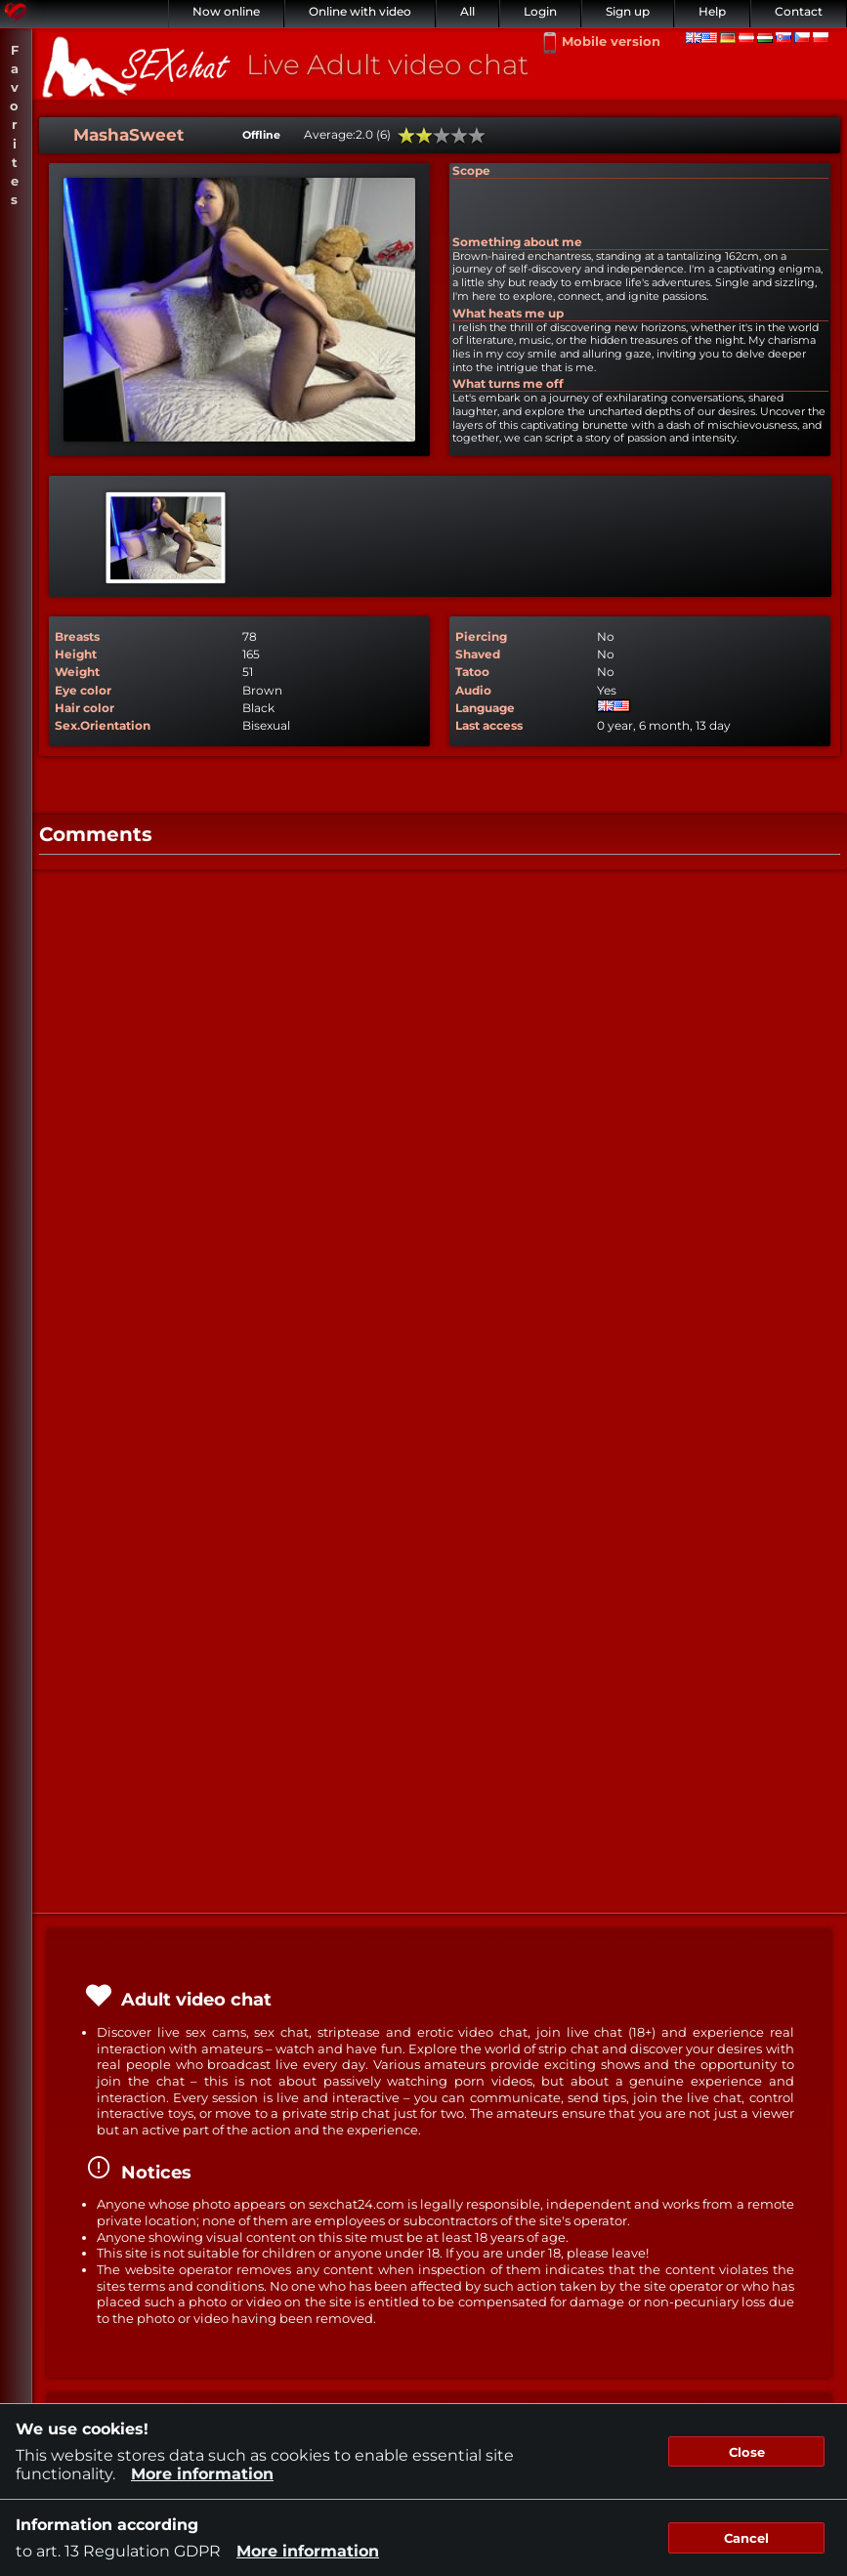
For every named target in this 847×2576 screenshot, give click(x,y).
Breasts (77, 636)
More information (202, 2474)
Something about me (517, 241)
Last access (489, 725)
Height (76, 654)
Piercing (481, 636)
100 (477, 136)
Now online (226, 11)
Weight (77, 671)
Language (485, 707)
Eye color (83, 690)
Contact (799, 11)
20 (406, 136)
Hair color (84, 707)
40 (424, 136)
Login (540, 11)
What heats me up (508, 313)
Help (712, 11)
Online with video (360, 11)
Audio (473, 690)
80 (459, 136)
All (467, 11)
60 (441, 136)
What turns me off (508, 383)
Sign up (628, 11)
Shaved (477, 654)
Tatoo (472, 671)
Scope (471, 170)
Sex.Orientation (102, 725)
